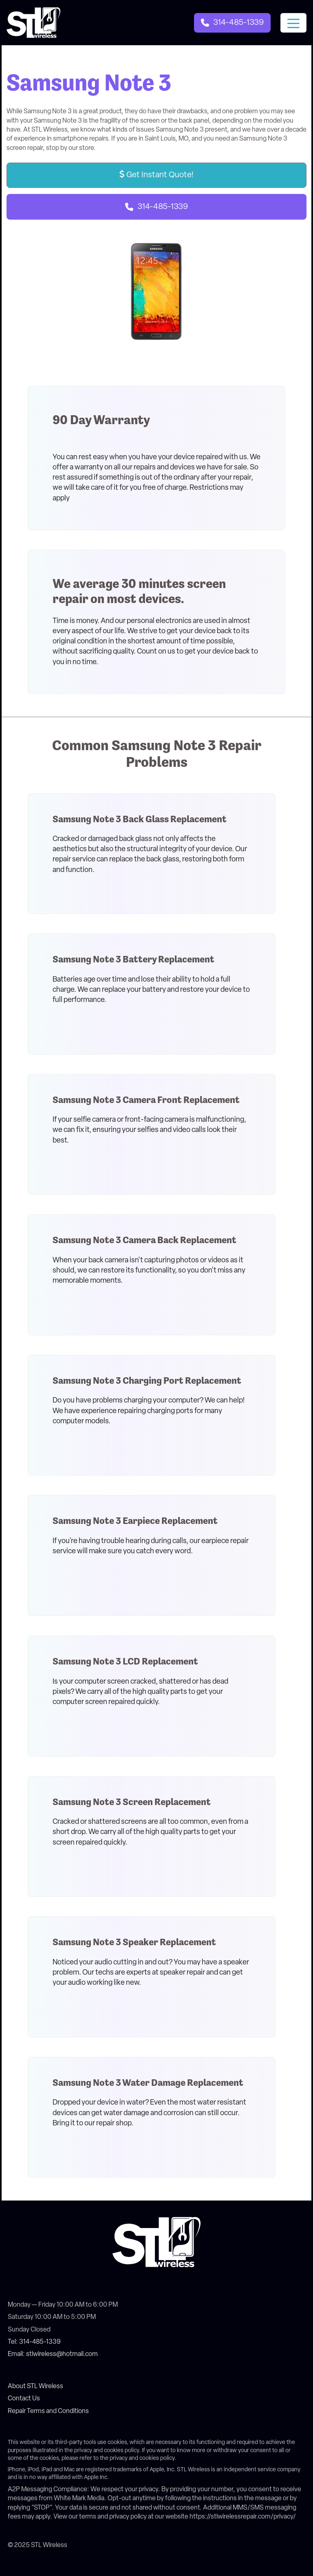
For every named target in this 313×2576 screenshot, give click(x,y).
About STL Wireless (35, 2386)
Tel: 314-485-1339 (34, 2342)
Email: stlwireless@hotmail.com (53, 2354)
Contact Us (24, 2398)
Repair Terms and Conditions (48, 2411)
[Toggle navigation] (293, 23)
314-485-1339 (162, 207)
